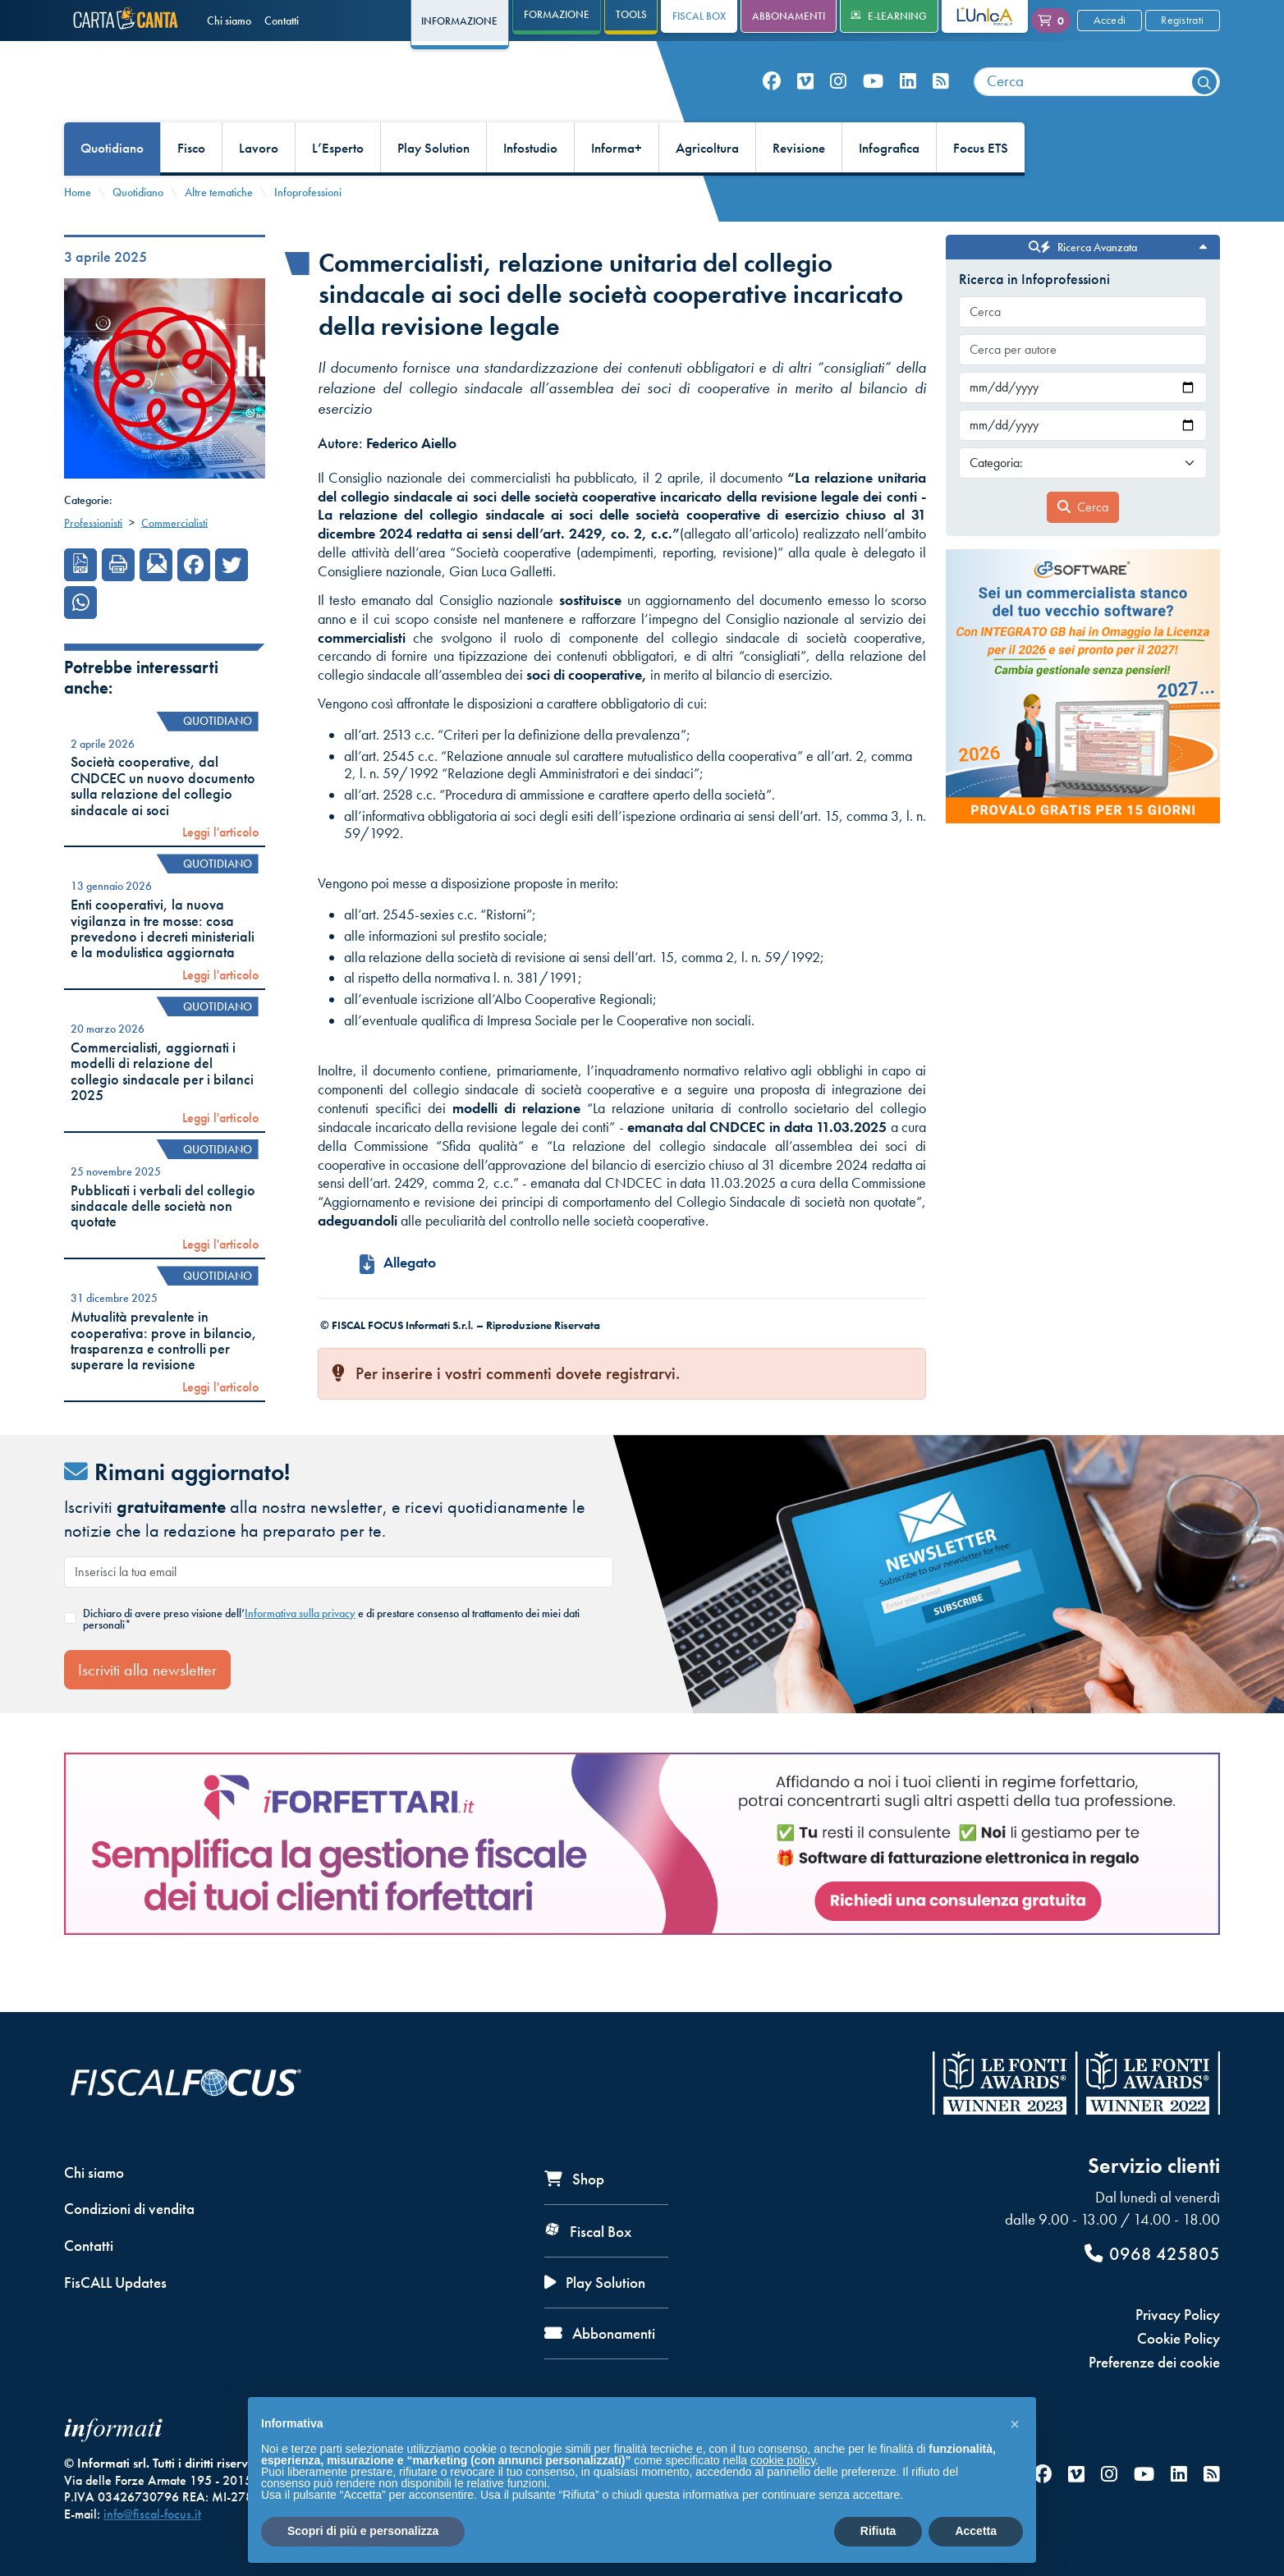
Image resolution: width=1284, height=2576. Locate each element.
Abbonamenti (788, 16)
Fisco (191, 186)
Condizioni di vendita (129, 2208)
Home (77, 229)
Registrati (1182, 19)
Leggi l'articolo (220, 870)
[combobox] (1097, 100)
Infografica (889, 186)
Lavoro (258, 186)
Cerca (1082, 543)
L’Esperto (338, 186)
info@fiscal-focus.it (152, 2514)
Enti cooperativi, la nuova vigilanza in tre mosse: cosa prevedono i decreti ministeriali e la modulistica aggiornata (163, 966)
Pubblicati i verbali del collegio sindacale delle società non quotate (163, 1243)
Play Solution (433, 186)
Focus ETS (980, 186)
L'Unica (972, 16)
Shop (574, 2179)
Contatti (281, 20)
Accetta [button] (976, 2530)
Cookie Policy (1178, 2338)
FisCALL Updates (115, 2282)
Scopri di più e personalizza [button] (362, 2530)
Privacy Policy (1177, 2314)
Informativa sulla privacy (300, 1650)
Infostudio (530, 186)
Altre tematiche (219, 229)
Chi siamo (229, 20)
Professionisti (93, 559)
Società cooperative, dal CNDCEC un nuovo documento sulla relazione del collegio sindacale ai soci (163, 823)
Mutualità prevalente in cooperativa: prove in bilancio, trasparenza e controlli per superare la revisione (164, 1378)
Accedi (1110, 19)
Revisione (799, 186)
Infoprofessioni (308, 229)
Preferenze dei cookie (1154, 2362)
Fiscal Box (699, 16)
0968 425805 (1152, 2254)
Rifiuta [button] (878, 2530)
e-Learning (889, 16)
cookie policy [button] (782, 2460)
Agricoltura (707, 186)
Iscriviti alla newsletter (147, 1707)
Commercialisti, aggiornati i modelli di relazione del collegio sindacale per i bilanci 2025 (162, 1108)
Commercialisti (174, 559)
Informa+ (616, 186)
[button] (1015, 2423)
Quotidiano (112, 186)
